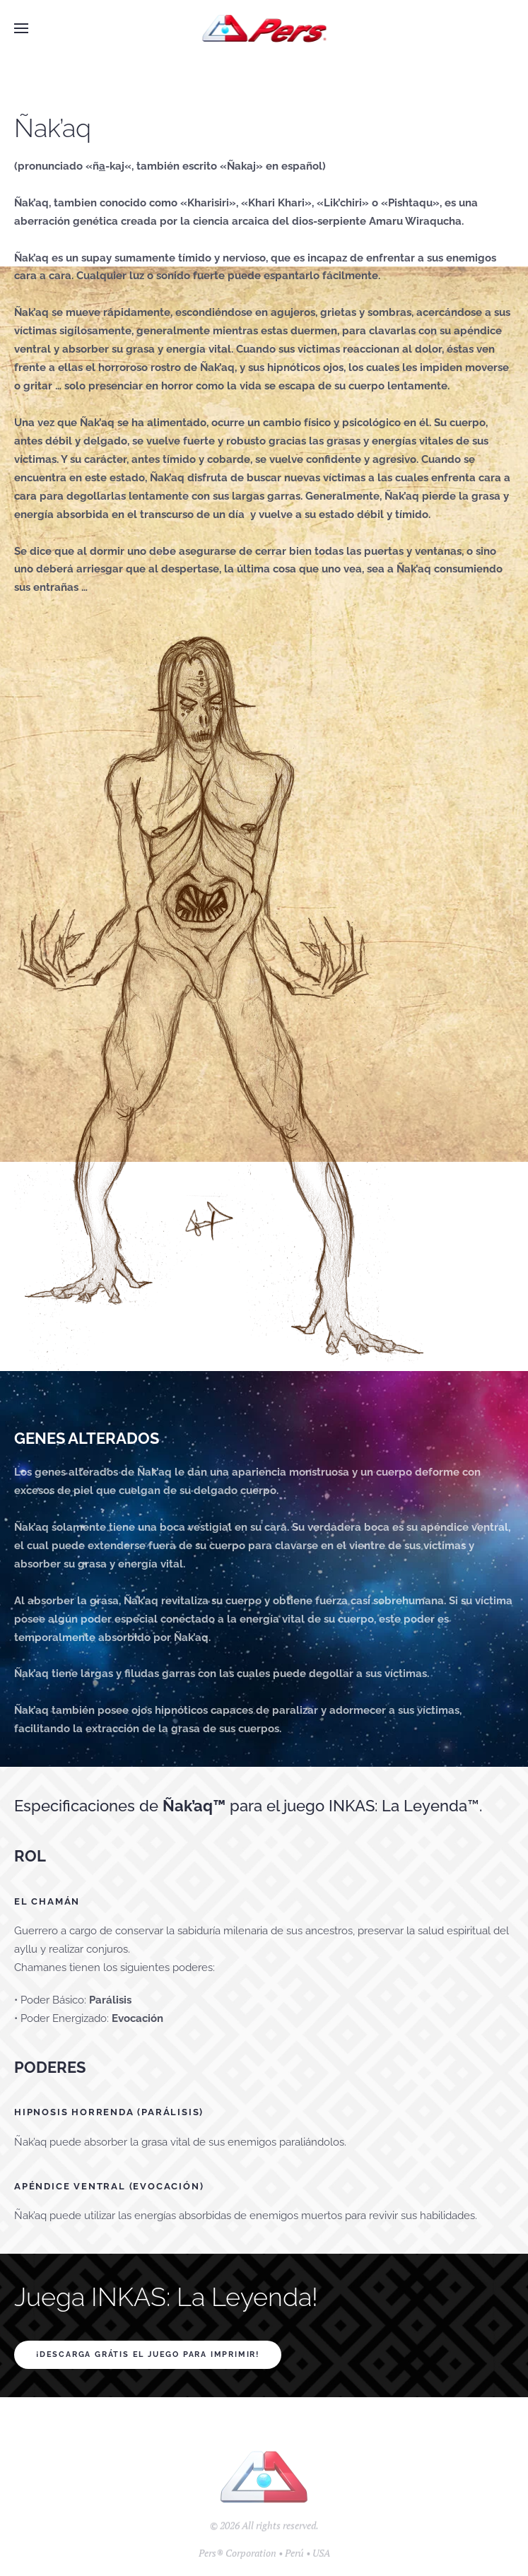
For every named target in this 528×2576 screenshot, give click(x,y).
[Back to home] (264, 28)
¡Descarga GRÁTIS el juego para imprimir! (147, 2354)
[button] (21, 28)
